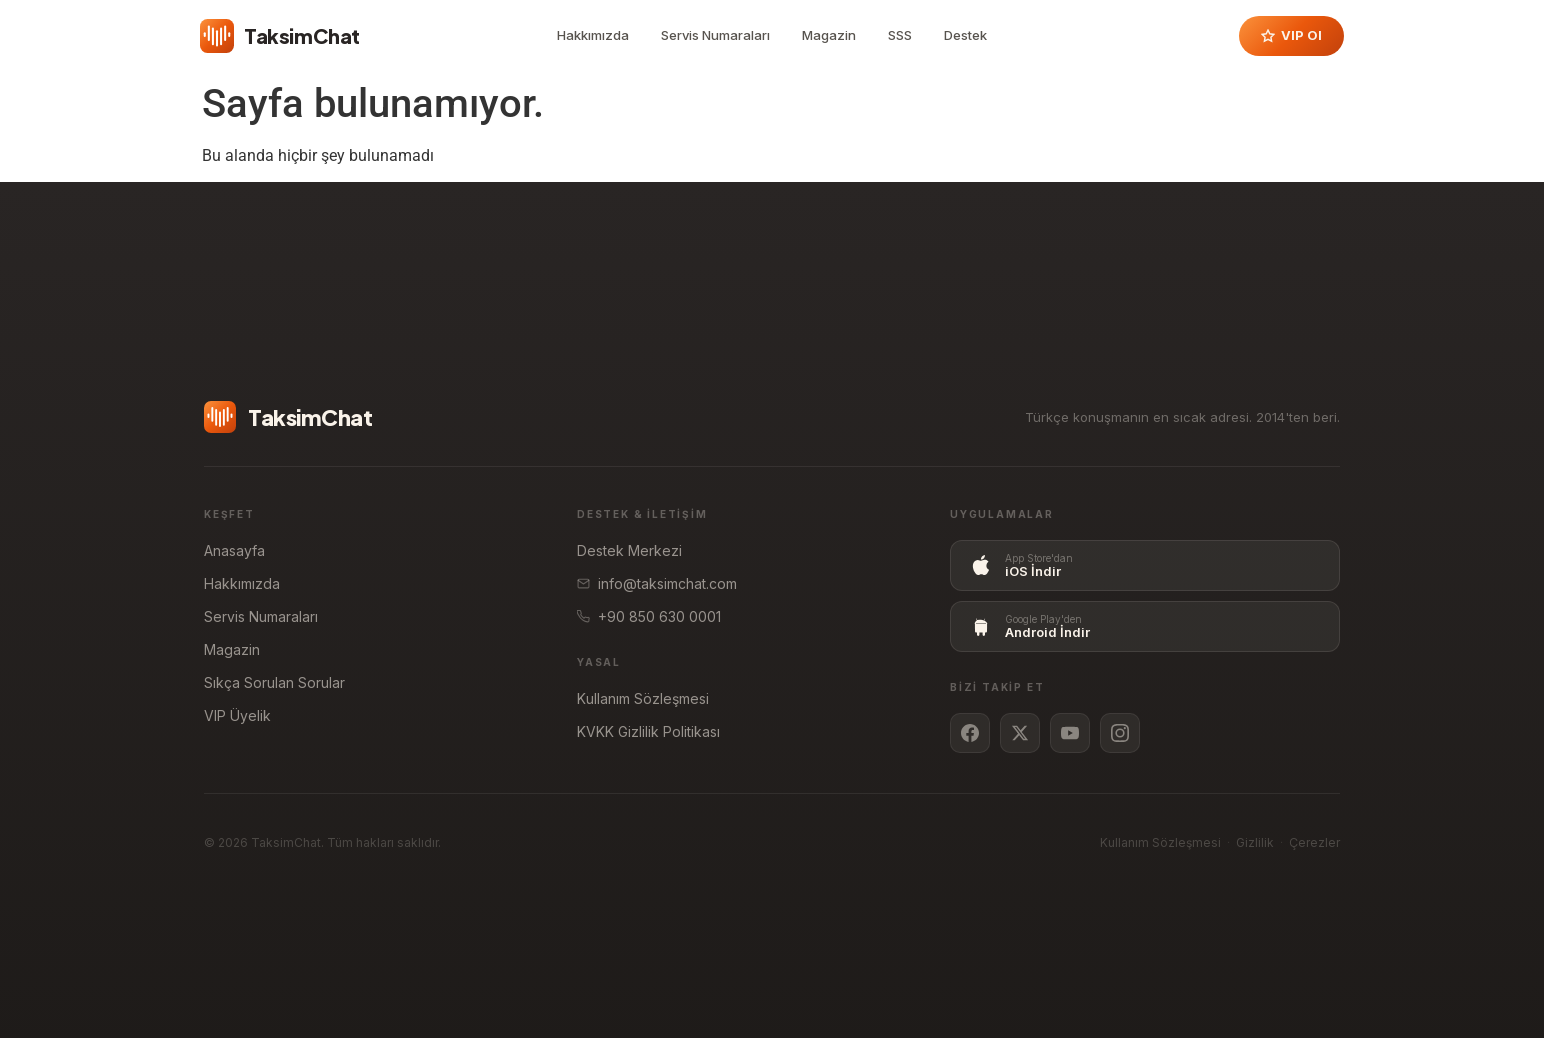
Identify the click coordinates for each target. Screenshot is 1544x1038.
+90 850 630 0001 (649, 616)
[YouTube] (1070, 733)
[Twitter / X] (1020, 733)
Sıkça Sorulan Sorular (274, 682)
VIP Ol (1291, 35)
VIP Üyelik (237, 715)
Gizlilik (1255, 842)
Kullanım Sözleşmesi (643, 698)
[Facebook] (970, 733)
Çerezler (1314, 842)
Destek (965, 35)
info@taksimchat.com (657, 583)
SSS (900, 35)
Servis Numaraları (715, 35)
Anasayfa (234, 550)
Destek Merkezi (629, 550)
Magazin (829, 35)
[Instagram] (1120, 733)
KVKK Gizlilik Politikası (648, 731)
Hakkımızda (593, 35)
